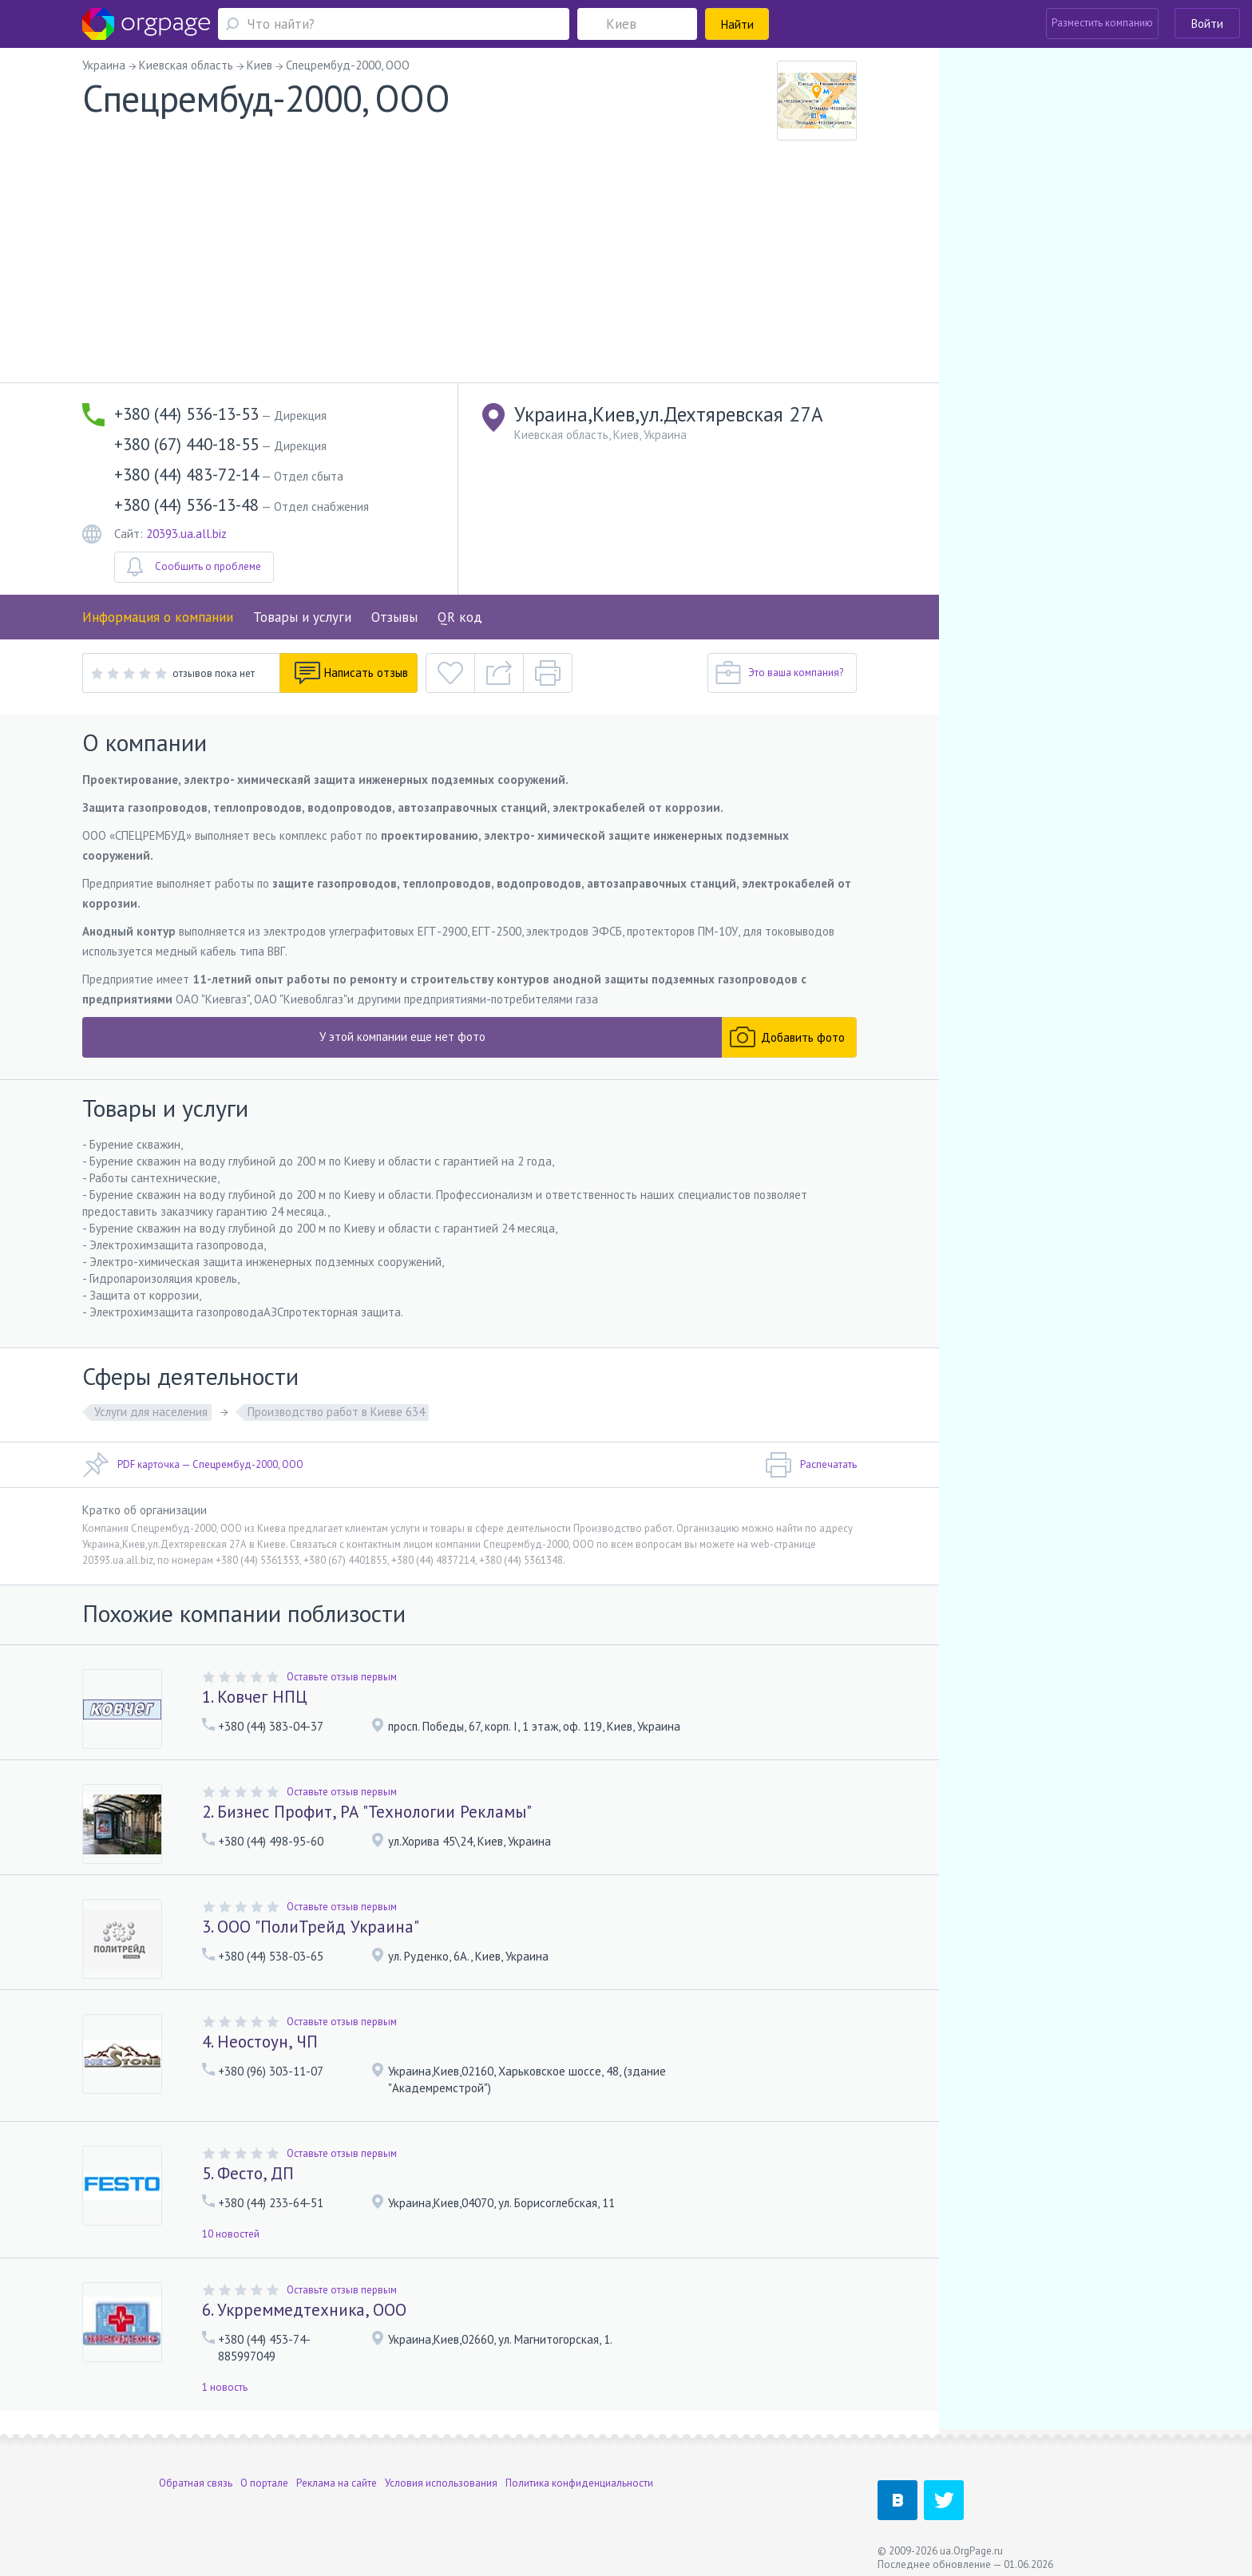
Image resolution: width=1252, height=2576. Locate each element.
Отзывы (394, 617)
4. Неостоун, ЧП (260, 2041)
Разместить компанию (1102, 23)
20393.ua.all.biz (186, 533)
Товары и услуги (302, 617)
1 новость (225, 2387)
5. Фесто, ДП (248, 2173)
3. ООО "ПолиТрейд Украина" (310, 1926)
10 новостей (231, 2234)
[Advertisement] (469, 262)
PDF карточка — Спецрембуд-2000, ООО (192, 1464)
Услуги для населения (151, 1411)
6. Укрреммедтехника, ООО (304, 2310)
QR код (460, 617)
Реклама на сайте (336, 2474)
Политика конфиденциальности (579, 2474)
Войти (1207, 23)
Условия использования (441, 2474)
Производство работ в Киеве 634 (336, 1411)
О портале (264, 2474)
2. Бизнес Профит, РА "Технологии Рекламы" (367, 1811)
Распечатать (811, 1464)
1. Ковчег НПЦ (254, 1696)
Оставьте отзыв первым (342, 1677)
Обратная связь (195, 2474)
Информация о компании (157, 617)
